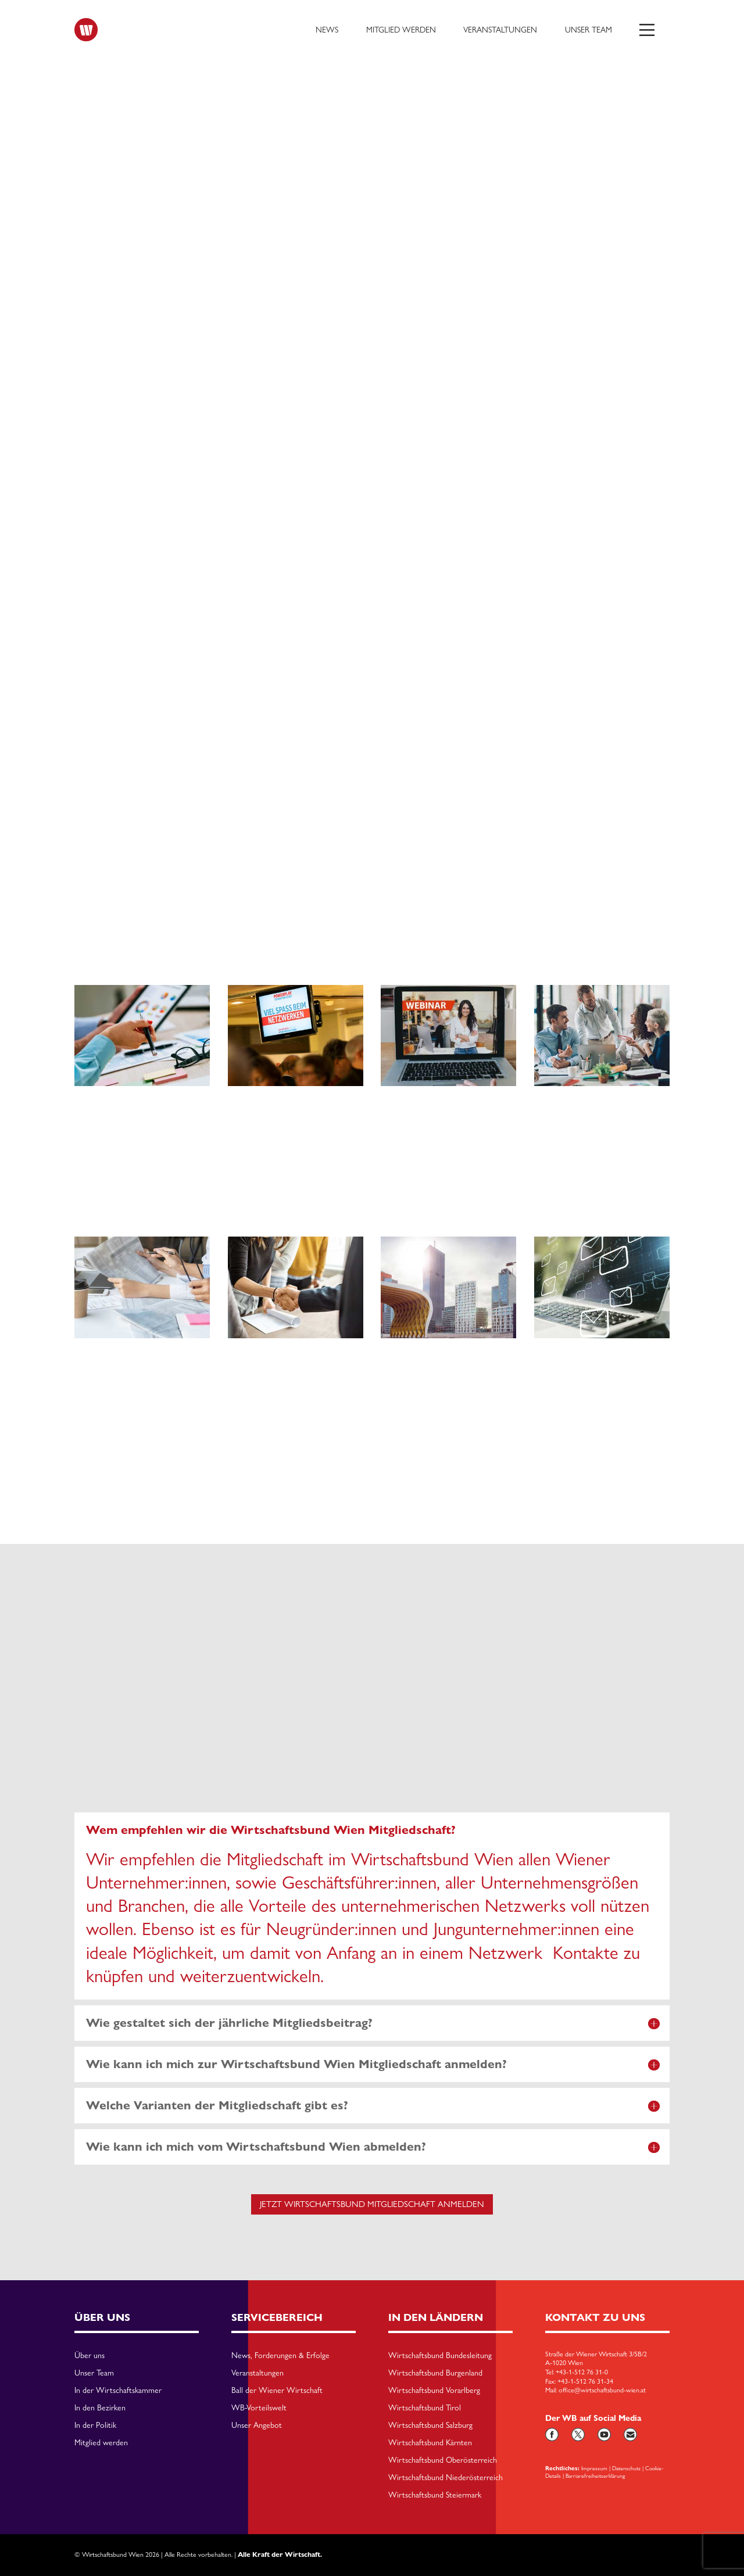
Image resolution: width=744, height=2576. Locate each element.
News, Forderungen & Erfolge (280, 2355)
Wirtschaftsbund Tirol (424, 2408)
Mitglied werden (401, 29)
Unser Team (588, 29)
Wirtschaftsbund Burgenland (435, 2373)
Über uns (89, 2355)
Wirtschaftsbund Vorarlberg (434, 2390)
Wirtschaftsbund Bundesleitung (440, 2355)
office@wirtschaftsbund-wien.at (602, 2391)
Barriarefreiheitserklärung (595, 2475)
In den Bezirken (100, 2408)
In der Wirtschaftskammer (118, 2390)
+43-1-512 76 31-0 (582, 2372)
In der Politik (95, 2425)
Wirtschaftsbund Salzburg (430, 2425)
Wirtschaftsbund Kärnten (430, 2443)
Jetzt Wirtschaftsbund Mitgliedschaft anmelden (372, 2203)
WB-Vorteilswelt (259, 2408)
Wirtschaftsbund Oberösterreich (442, 2460)
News (327, 29)
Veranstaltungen (500, 29)
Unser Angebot (256, 2425)
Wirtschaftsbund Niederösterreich (445, 2477)
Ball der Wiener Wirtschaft (277, 2390)
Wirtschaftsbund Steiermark (434, 2495)
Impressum (594, 2468)
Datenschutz (626, 2468)
